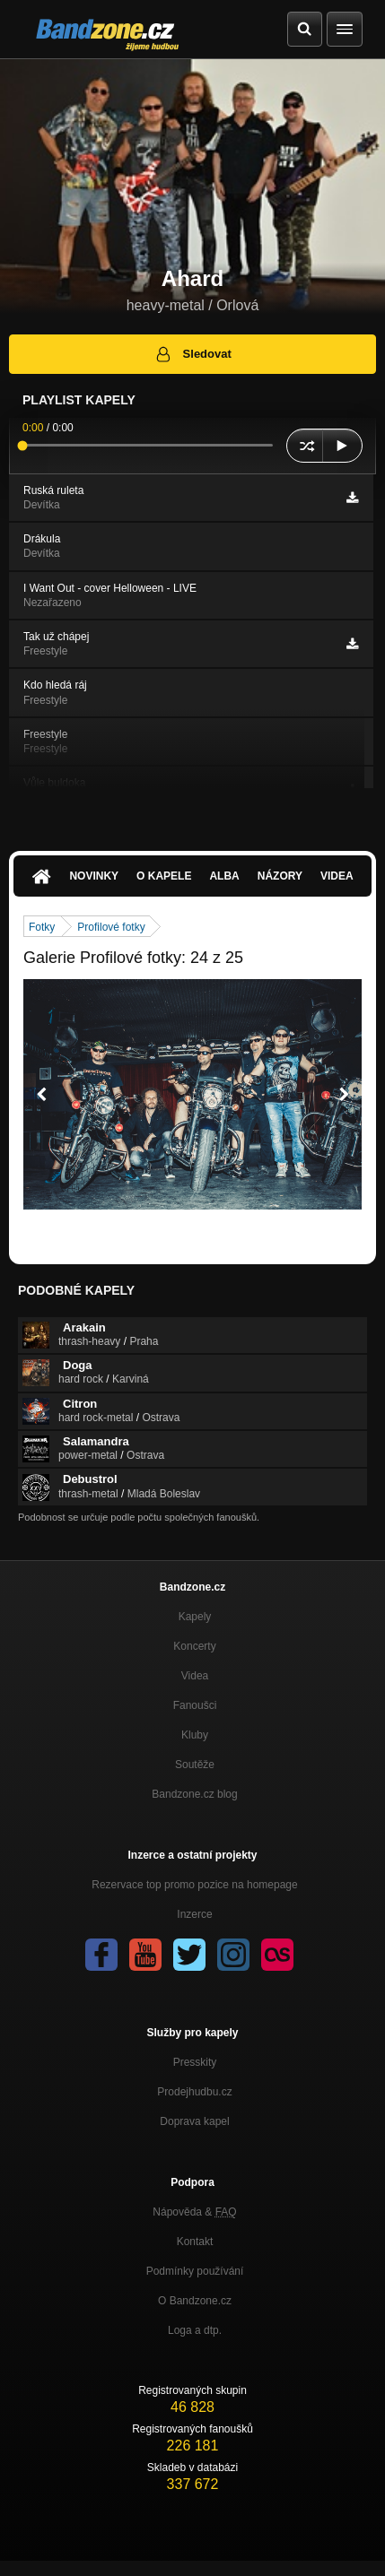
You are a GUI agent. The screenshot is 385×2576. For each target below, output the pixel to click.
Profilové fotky (110, 927)
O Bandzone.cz (195, 2300)
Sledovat (192, 354)
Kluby (194, 1735)
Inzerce (194, 1914)
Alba (224, 876)
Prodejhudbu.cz (194, 2092)
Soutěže (194, 1764)
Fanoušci (195, 1705)
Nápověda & (194, 2212)
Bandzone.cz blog (194, 1794)
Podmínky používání (195, 2271)
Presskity (195, 2062)
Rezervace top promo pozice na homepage (194, 1884)
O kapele (163, 876)
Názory (280, 876)
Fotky (42, 927)
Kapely (195, 1616)
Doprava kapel (194, 2121)
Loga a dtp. (195, 2330)
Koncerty (194, 1646)
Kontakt (195, 2241)
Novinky (93, 876)
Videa (337, 876)
